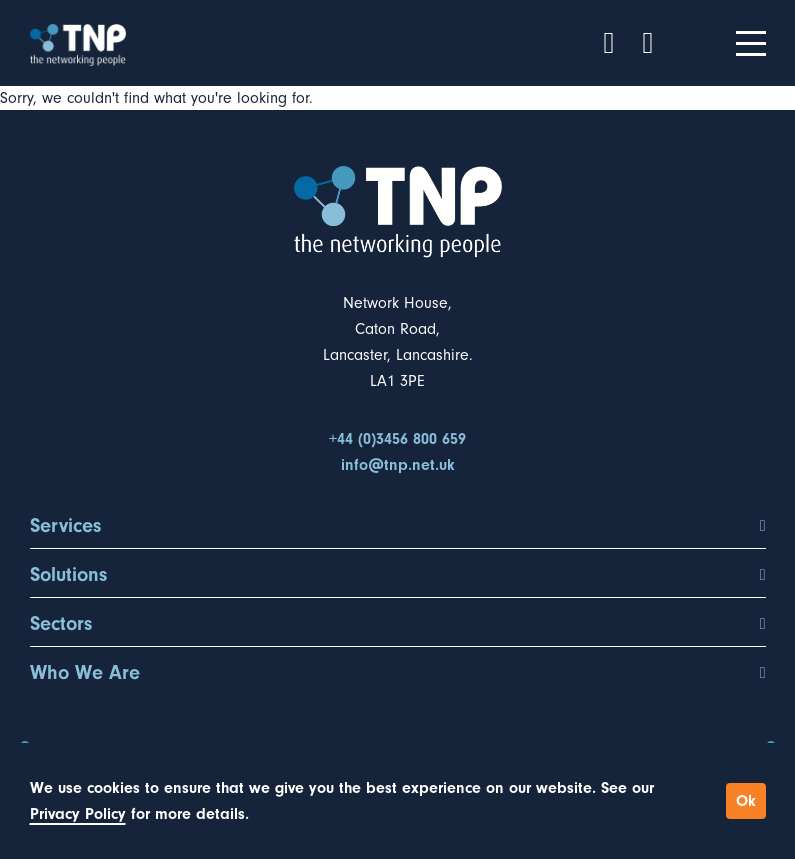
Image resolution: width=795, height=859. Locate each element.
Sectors (398, 624)
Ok (746, 801)
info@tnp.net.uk (398, 465)
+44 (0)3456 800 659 (397, 439)
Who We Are (398, 673)
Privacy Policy (78, 814)
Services (398, 526)
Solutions (398, 575)
